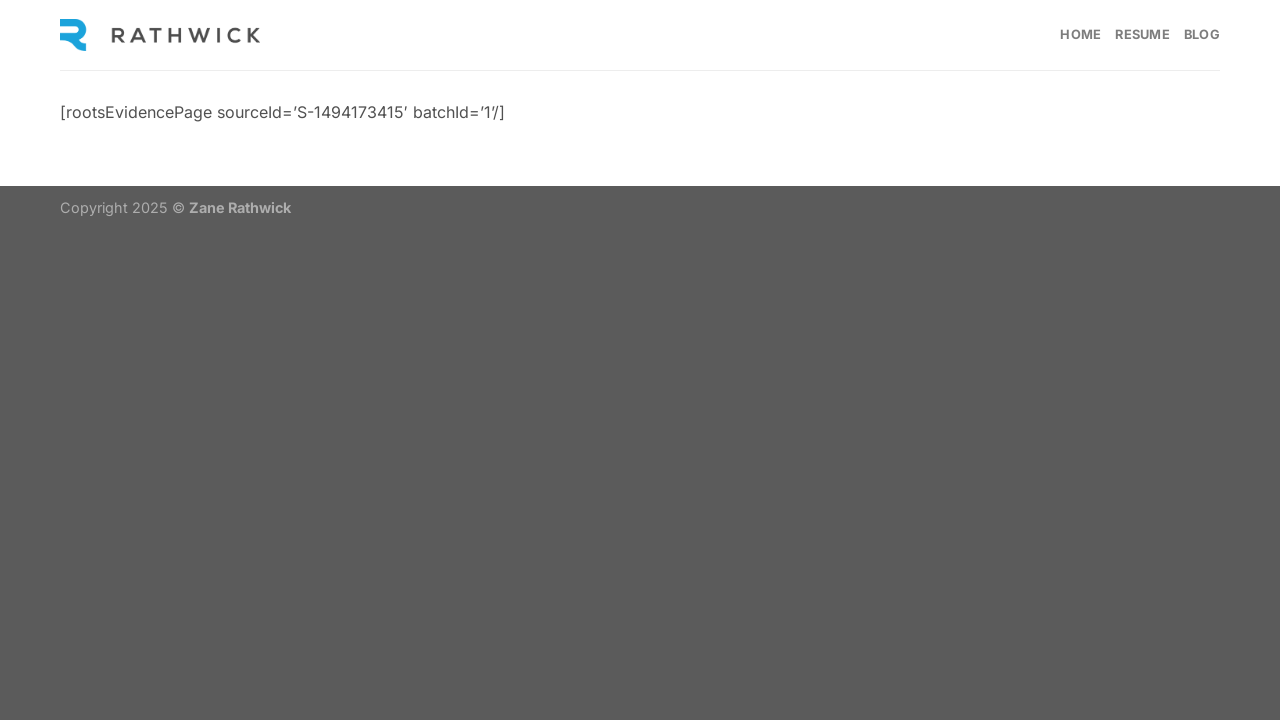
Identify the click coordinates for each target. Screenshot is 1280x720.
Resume (1142, 34)
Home (1080, 34)
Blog (1202, 34)
